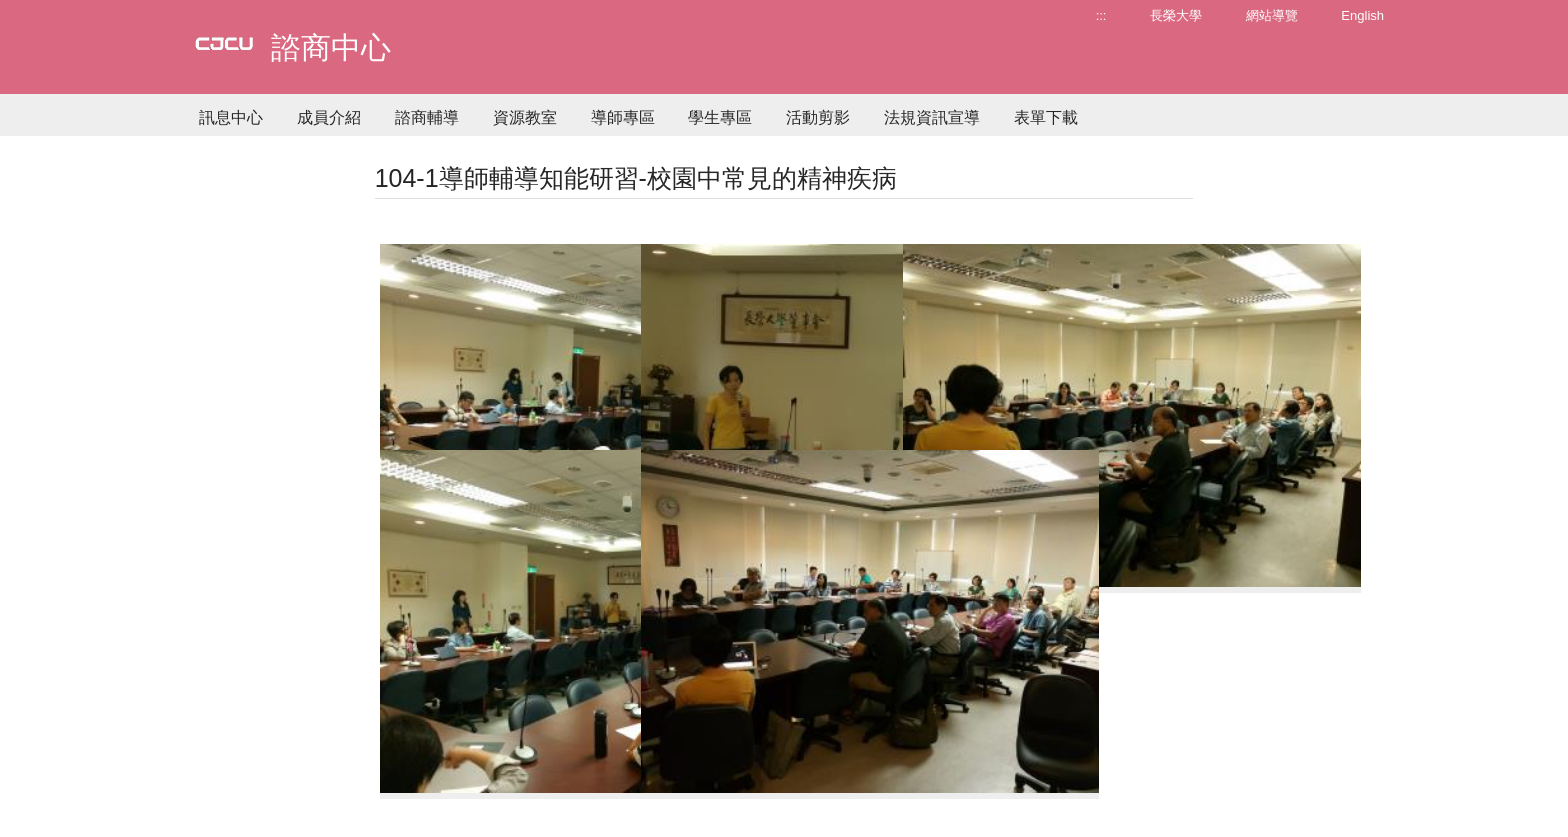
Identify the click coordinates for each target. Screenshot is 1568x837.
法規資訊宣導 (932, 117)
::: (1101, 15)
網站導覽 (1272, 15)
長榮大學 (1176, 15)
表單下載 (1046, 117)
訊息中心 (231, 117)
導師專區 (623, 117)
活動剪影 (818, 117)
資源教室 (525, 117)
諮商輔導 (427, 117)
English (1362, 15)
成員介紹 (329, 117)
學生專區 (720, 117)
